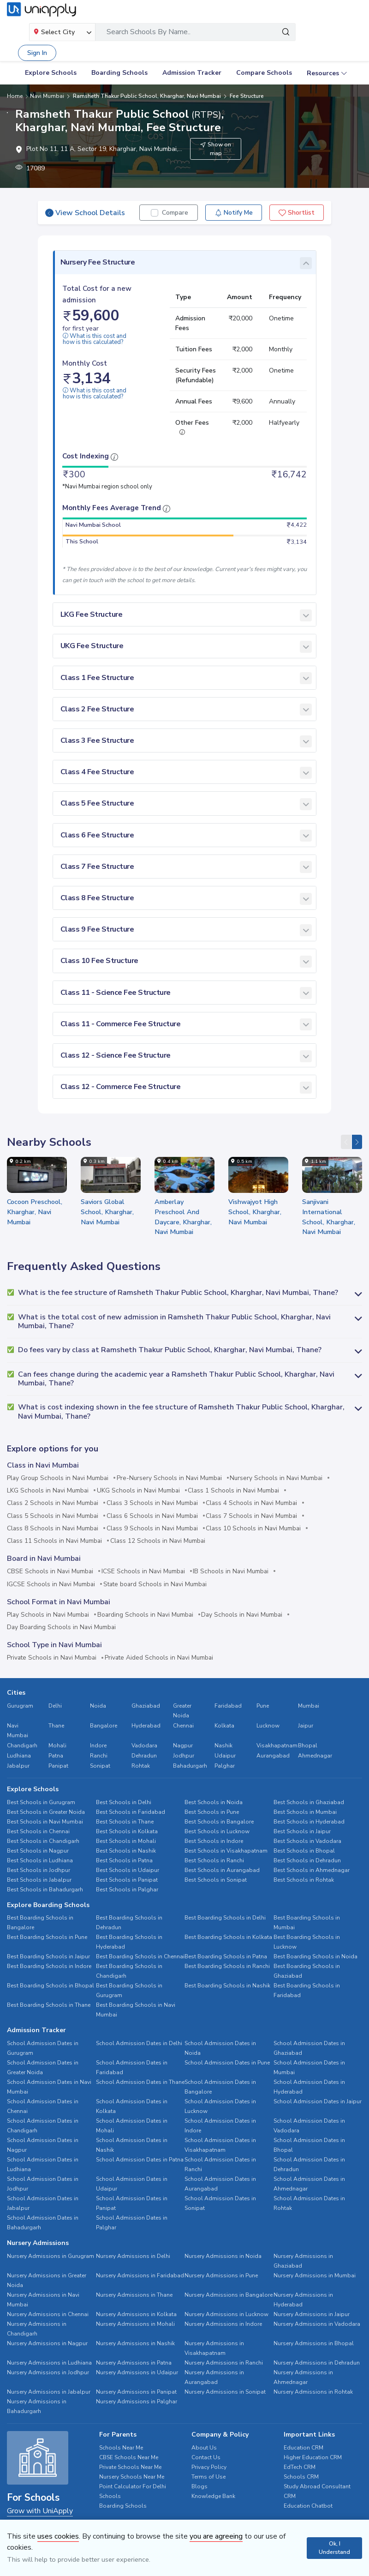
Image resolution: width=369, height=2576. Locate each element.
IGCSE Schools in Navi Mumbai (51, 1584)
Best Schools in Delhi (123, 1802)
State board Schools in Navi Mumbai (155, 1584)
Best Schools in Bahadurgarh (45, 1889)
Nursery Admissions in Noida (223, 2256)
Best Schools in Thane (125, 1821)
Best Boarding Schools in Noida (315, 1956)
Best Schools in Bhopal (304, 1850)
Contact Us (205, 2457)
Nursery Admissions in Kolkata (136, 2314)
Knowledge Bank (213, 2496)
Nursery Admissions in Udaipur (137, 2372)
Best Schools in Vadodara (307, 1841)
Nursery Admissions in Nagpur (47, 2343)
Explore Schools (51, 72)
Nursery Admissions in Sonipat (225, 2391)
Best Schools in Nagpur (38, 1850)
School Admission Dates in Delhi (139, 2043)
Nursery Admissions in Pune (221, 2275)
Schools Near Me (121, 2447)
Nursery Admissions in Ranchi (223, 2362)
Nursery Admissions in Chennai (48, 2314)
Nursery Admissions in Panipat (136, 2391)
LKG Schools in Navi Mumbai (48, 1490)
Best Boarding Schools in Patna (225, 1956)
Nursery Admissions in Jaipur (312, 2314)
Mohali (57, 1745)
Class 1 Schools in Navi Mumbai (233, 1490)
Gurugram (20, 1705)
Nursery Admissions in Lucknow (226, 2314)
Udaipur (225, 1755)
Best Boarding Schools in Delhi (225, 1917)
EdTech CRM (299, 2467)
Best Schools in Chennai (38, 1831)
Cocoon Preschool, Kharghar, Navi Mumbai (34, 1211)
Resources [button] (323, 73)
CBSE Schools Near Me (128, 2457)
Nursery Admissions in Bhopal (314, 2343)
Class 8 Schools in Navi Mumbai (52, 1528)
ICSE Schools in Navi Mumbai (143, 1571)
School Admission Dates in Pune (227, 2062)
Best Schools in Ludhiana (40, 1860)
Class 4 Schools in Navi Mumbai (251, 1503)
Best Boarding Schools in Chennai (140, 1956)
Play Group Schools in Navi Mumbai (57, 1478)
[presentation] (346, 1142)
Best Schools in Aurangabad (222, 1870)
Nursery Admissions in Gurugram (50, 2256)
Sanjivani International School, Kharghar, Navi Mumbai (328, 1216)
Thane (56, 1725)
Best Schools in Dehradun (307, 1860)
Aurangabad (273, 1755)
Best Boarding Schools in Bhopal (50, 1985)
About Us (204, 2447)
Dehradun (144, 1755)
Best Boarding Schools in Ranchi (227, 1966)
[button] (184, 1293)
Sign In (37, 52)
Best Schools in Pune (211, 1812)
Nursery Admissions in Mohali (135, 2324)
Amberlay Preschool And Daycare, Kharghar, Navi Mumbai (183, 1216)
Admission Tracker (191, 72)
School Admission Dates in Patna (140, 2159)
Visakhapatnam (277, 1745)
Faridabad (228, 1705)
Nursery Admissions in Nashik (135, 2343)
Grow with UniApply (40, 2511)
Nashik (223, 1745)
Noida (98, 1705)
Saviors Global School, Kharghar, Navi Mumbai (107, 1211)
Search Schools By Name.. (148, 32)
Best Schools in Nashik (126, 1850)
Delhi (55, 1705)
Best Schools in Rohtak (304, 1880)
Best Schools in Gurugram (41, 1802)
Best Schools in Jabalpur (39, 1880)
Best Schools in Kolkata (127, 1831)
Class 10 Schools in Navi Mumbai (253, 1528)
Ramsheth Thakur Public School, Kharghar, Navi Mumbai (146, 96)
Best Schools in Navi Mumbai (45, 1821)
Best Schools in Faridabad (130, 1812)
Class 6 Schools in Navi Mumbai (152, 1516)
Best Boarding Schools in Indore (49, 1966)
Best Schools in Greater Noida (46, 1812)
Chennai (183, 1725)
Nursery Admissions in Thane (134, 2295)
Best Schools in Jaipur (302, 1831)
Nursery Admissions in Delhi (133, 2256)
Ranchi (98, 1755)
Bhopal (307, 1745)
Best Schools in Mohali (126, 1841)
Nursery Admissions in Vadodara (317, 2324)
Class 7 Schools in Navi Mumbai (251, 1516)
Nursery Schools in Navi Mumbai (276, 1478)
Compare (175, 212)
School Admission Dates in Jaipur (318, 2101)
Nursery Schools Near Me (131, 2476)
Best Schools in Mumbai (305, 1812)
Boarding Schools (119, 72)
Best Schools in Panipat (127, 1880)
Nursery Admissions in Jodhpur (48, 2372)
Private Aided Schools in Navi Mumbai (159, 1658)
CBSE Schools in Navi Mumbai (50, 1571)
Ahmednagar (315, 1755)
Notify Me (233, 212)
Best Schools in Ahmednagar (312, 1870)
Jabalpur (18, 1765)
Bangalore (103, 1725)
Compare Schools (264, 72)
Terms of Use (208, 2476)
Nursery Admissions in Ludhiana (49, 2362)
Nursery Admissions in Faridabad (140, 2275)
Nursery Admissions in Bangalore (228, 2295)
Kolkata (224, 1725)
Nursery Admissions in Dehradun (317, 2362)
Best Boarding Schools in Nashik (227, 1985)
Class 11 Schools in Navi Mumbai (54, 1541)
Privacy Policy (208, 2467)
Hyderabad (146, 1725)
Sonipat (100, 1765)
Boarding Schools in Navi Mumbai (145, 1615)
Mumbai (308, 1705)
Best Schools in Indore (213, 1841)
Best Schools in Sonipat (215, 1880)
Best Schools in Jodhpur (38, 1870)
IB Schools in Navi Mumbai (230, 1571)
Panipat (58, 1765)
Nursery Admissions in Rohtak (313, 2391)
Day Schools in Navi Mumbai (241, 1615)
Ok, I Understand (334, 2548)
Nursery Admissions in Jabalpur (48, 2391)
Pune (262, 1705)
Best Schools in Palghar (127, 1889)
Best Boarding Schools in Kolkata (228, 1937)
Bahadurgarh (190, 1765)
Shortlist (297, 212)
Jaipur (305, 1725)
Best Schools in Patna (124, 1860)
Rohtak (140, 1765)
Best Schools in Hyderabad (309, 1821)
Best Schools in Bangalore (219, 1821)
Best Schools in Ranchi (214, 1860)
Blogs (199, 2486)
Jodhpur (183, 1755)
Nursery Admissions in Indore (223, 2324)
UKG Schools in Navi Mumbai (138, 1490)
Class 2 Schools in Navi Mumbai (52, 1503)
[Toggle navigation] (350, 32)
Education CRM (303, 2447)
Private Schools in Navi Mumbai (51, 1658)
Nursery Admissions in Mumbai (315, 2275)
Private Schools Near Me (130, 2467)
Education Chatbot (308, 2506)
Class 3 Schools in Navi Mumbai (152, 1503)
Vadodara (144, 1745)
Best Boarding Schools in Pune (47, 1937)
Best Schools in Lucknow (217, 1831)
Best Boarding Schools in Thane (48, 2005)
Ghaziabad (145, 1705)
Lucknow (268, 1725)
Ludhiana (19, 1755)
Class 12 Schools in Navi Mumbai (157, 1541)
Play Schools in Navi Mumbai (48, 1615)
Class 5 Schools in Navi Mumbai (52, 1516)
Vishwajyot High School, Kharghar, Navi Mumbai (254, 1211)
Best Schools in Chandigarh (43, 1841)
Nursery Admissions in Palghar (136, 2401)
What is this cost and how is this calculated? (94, 339)
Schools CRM (301, 2476)
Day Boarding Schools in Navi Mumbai (61, 1627)
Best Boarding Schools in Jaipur (48, 1956)
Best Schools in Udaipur (127, 1870)
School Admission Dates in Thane (140, 2082)
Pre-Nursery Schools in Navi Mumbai (169, 1478)
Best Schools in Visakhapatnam (226, 1850)
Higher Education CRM (313, 2457)
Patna (55, 1755)
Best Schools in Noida (213, 1802)
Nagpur (183, 1745)
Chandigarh (22, 1745)
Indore (98, 1745)
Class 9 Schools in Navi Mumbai (152, 1528)
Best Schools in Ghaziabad (309, 1802)
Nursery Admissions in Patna (134, 2362)
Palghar (224, 1765)
